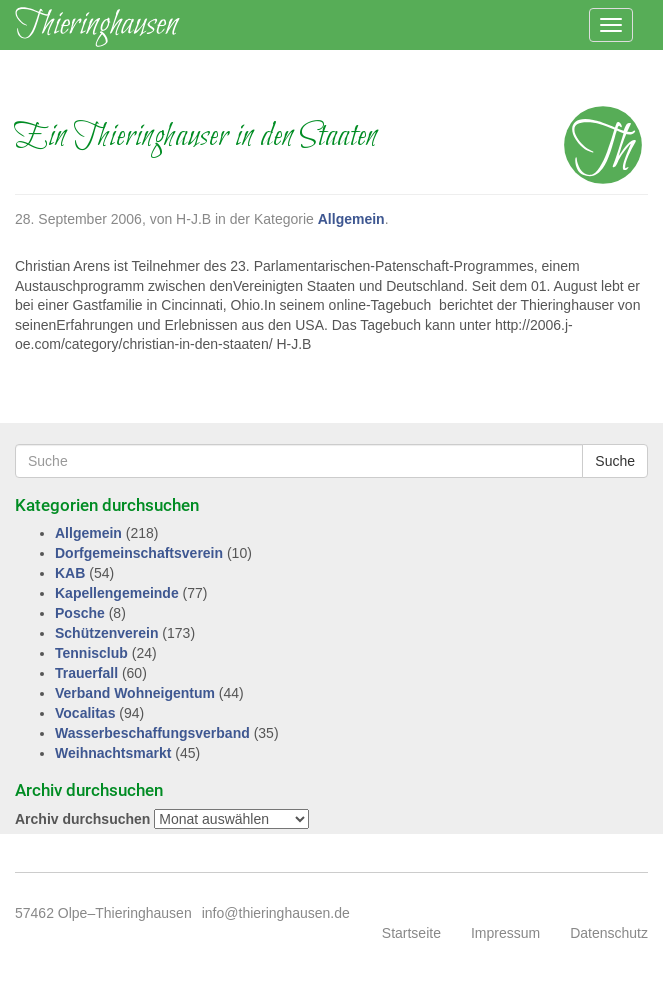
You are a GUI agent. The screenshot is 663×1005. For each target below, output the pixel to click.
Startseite (411, 933)
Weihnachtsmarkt (113, 753)
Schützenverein (106, 633)
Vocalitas (85, 713)
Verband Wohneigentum (135, 693)
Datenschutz (609, 933)
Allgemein (351, 219)
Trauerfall (86, 673)
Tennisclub (91, 653)
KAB (70, 573)
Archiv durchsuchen (82, 819)
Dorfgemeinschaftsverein (139, 553)
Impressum (505, 933)
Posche (80, 613)
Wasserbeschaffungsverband (152, 733)
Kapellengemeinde (117, 593)
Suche (615, 461)
